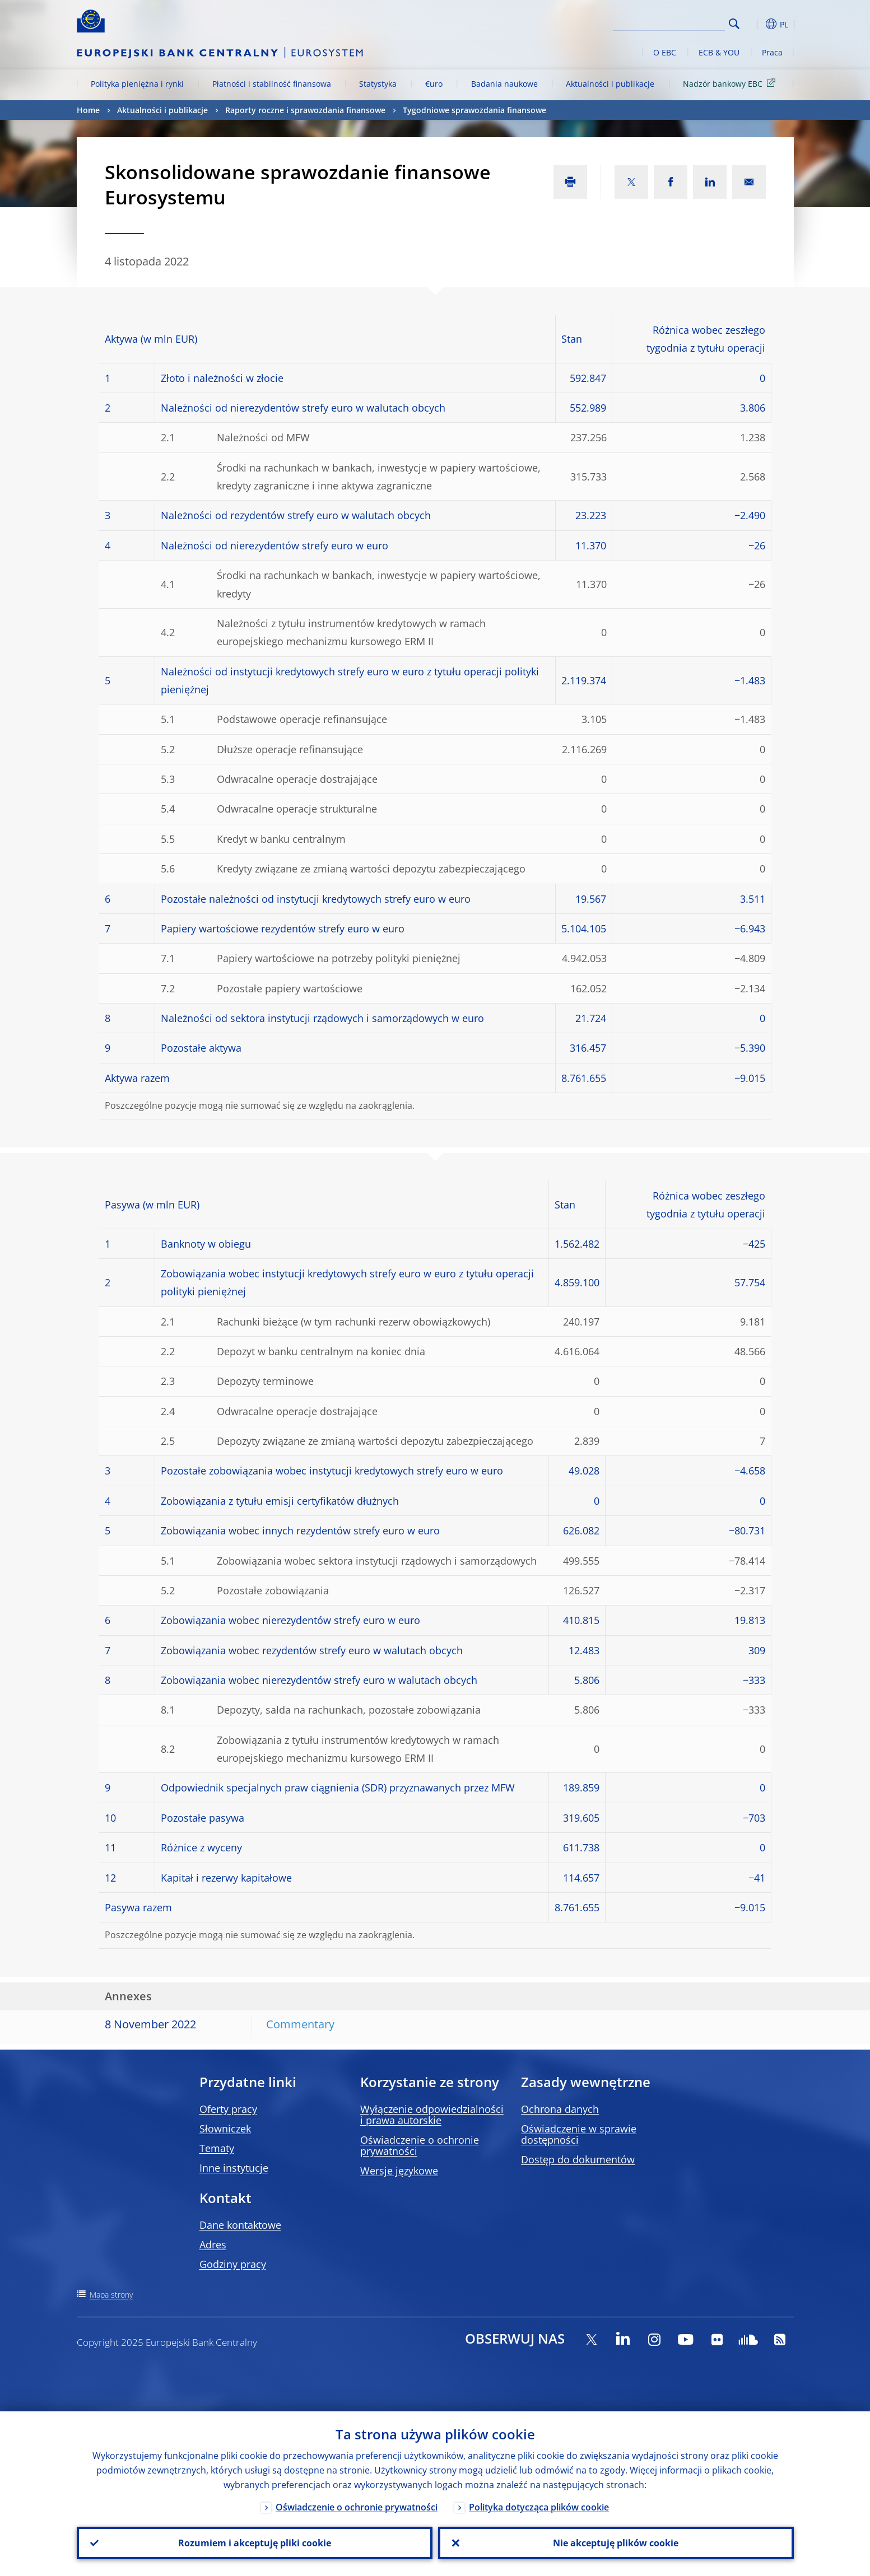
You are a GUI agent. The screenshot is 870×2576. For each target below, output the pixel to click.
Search (734, 24)
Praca (772, 52)
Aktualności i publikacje (610, 83)
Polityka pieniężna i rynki (137, 83)
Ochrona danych (560, 2109)
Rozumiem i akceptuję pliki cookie (254, 2543)
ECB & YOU (719, 52)
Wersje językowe (399, 2170)
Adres (212, 2244)
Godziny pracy (232, 2264)
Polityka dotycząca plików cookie (539, 2507)
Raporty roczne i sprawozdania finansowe (305, 110)
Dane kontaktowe (240, 2225)
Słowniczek (225, 2128)
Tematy (216, 2148)
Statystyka (378, 83)
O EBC (664, 52)
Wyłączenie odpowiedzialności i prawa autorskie (432, 2114)
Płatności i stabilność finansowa (271, 83)
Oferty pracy (228, 2109)
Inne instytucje (233, 2167)
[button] (754, 24)
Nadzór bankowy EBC (731, 83)
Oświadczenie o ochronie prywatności (419, 2145)
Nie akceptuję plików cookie (615, 2543)
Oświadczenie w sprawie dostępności (578, 2134)
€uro (434, 83)
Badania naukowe (504, 83)
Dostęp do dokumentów (578, 2159)
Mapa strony (111, 2294)
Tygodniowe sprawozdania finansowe (474, 110)
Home (88, 110)
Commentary (300, 2024)
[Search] (669, 22)
